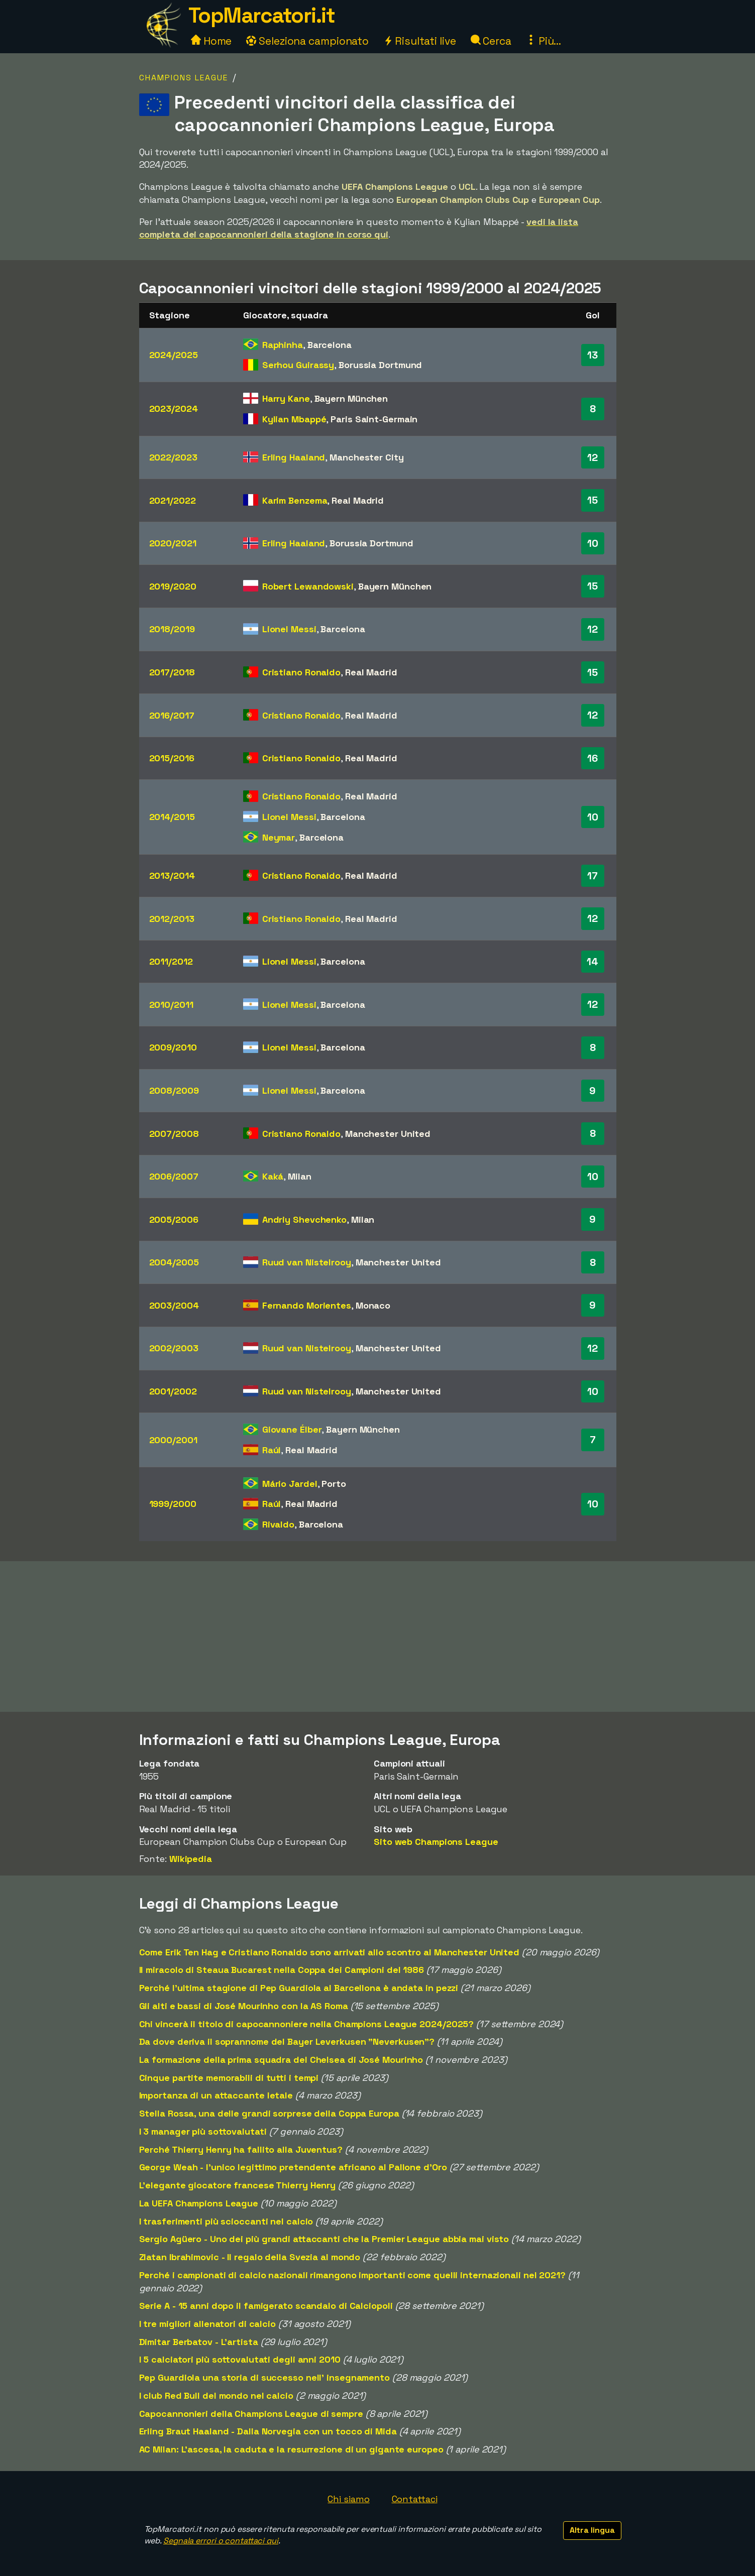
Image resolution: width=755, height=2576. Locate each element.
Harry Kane (286, 398)
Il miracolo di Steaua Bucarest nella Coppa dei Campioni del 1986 (281, 1969)
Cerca (491, 41)
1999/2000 (172, 1503)
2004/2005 (174, 1262)
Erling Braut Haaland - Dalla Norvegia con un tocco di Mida (268, 2431)
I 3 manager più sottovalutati (203, 2131)
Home (211, 41)
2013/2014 (172, 875)
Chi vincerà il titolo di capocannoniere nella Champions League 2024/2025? (306, 2024)
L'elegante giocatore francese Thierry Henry (237, 2185)
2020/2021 (172, 543)
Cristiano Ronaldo (301, 672)
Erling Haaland (294, 457)
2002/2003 (173, 1348)
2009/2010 (173, 1047)
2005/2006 (173, 1219)
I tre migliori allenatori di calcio (207, 2323)
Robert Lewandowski (308, 586)
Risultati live (419, 41)
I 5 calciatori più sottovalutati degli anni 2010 (240, 2359)
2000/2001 (173, 1440)
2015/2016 (171, 758)
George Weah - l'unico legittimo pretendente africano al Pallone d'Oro (293, 2167)
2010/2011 (171, 1004)
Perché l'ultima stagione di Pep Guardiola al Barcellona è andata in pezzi (299, 1988)
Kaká (273, 1176)
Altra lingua (592, 2530)
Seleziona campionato (307, 41)
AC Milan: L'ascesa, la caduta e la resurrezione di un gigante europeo (291, 2449)
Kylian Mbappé (294, 419)
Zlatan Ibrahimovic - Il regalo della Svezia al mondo (250, 2257)
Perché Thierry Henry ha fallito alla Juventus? (241, 2149)
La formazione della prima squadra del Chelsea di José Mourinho (281, 2059)
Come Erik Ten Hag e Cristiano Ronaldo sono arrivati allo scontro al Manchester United (329, 1952)
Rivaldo (278, 1524)
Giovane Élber (292, 1429)
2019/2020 (172, 586)
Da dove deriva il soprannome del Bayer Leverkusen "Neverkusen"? (287, 2041)
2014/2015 (172, 817)
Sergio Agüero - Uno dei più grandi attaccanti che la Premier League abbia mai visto (324, 2239)
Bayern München (351, 398)
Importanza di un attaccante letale (216, 2095)
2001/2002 (173, 1391)
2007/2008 (174, 1133)
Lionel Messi (289, 629)
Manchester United (387, 1133)
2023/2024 (173, 408)
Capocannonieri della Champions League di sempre (251, 2413)
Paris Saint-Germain (374, 419)
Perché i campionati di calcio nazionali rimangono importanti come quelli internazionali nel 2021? (352, 2275)
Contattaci (415, 2499)
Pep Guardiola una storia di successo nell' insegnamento (264, 2377)
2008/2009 (174, 1090)
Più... (543, 41)
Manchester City (367, 457)
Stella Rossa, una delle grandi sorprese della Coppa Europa (269, 2113)
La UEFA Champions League (199, 2203)
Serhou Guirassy (298, 365)
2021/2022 (172, 500)
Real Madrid (358, 500)
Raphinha (282, 344)
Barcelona (329, 344)
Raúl (271, 1450)
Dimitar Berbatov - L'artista (198, 2342)
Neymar (278, 837)
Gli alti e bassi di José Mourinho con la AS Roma (243, 2006)
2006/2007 (173, 1176)
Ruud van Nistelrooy (306, 1262)
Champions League (183, 77)
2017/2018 (172, 672)
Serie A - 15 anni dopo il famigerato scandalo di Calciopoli (266, 2305)
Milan (299, 1176)
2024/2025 (173, 355)
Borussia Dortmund (380, 365)
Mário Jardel (289, 1483)
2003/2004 (174, 1305)
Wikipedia (190, 1858)
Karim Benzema (295, 500)
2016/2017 (171, 715)
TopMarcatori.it (261, 15)
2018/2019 (172, 629)
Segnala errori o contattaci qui (220, 2540)
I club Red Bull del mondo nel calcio (216, 2395)
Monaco (373, 1305)
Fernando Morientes (306, 1305)
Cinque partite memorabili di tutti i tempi (229, 2077)
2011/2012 (171, 961)
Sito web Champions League (436, 1841)
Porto (333, 1483)
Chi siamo (348, 2499)
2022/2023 (173, 457)
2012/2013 (171, 918)
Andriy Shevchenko (304, 1219)
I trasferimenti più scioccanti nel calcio (226, 2221)
